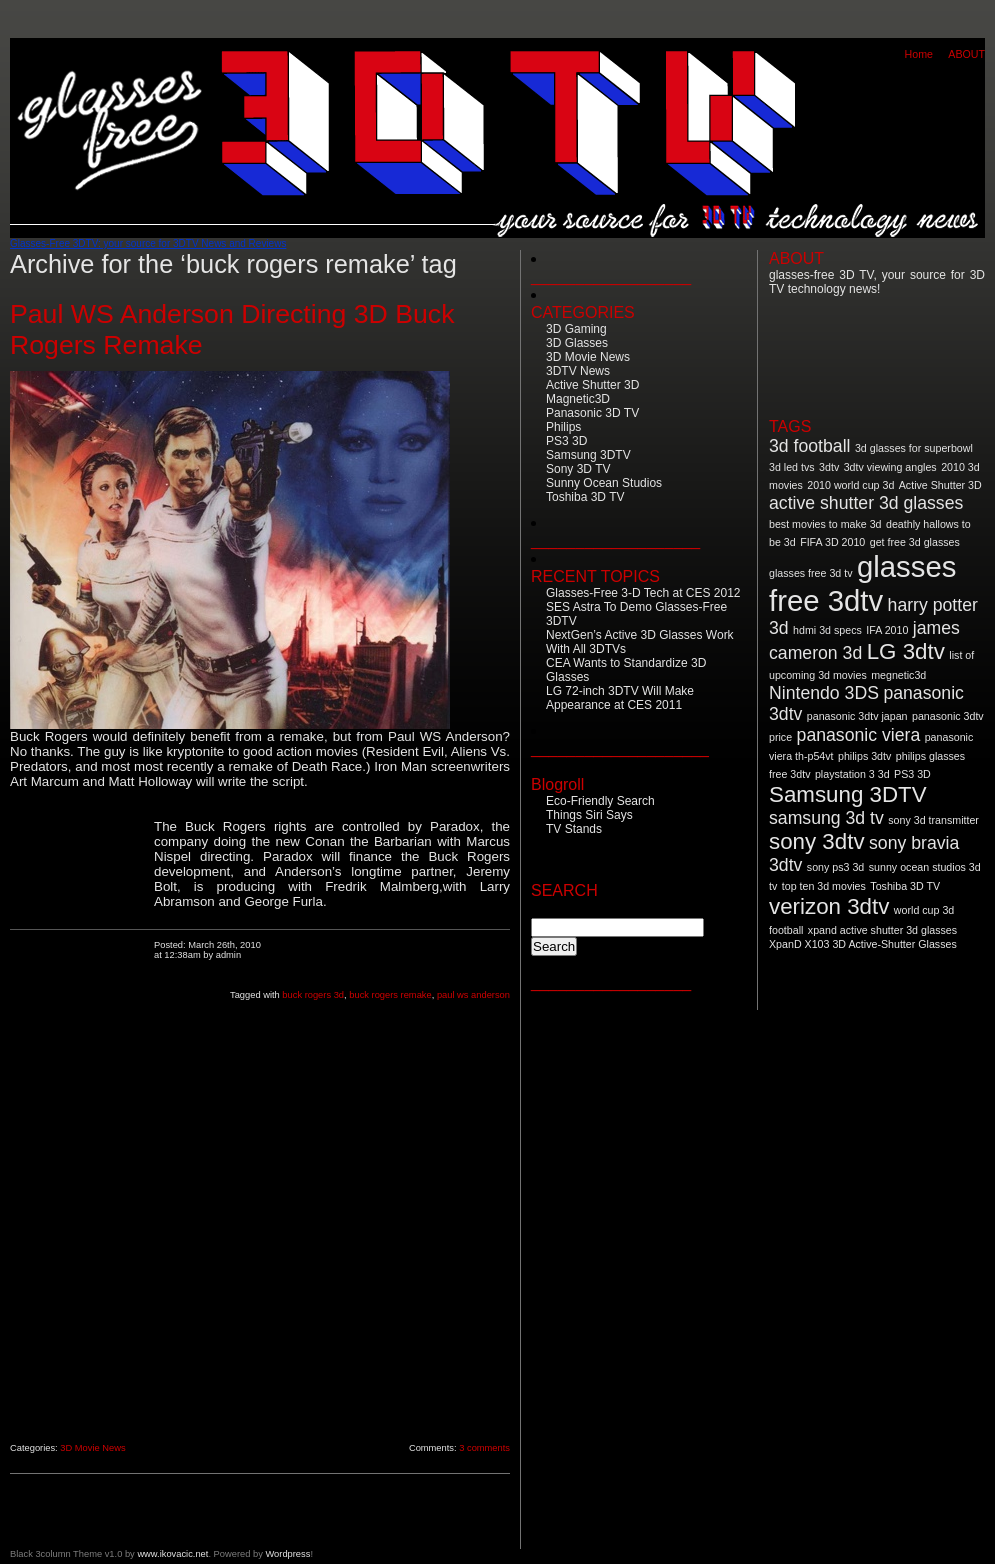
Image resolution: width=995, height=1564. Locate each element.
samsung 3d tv (826, 818)
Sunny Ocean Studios (604, 483)
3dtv (829, 467)
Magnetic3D (578, 399)
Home (919, 54)
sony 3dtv (817, 841)
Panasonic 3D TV (592, 413)
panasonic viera (859, 735)
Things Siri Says (589, 815)
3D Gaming (576, 329)
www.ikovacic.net (172, 1554)
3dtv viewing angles (890, 467)
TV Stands (574, 829)
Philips (563, 427)
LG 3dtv (906, 651)
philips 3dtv (864, 756)
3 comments (484, 1448)
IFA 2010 (887, 630)
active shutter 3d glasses (866, 503)
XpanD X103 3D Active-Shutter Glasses (863, 944)
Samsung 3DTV (588, 455)
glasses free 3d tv (811, 573)
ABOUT (966, 54)
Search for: (566, 908)
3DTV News (578, 371)
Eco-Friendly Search (600, 801)
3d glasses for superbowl (914, 448)
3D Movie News (92, 1448)
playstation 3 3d (852, 774)
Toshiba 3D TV (585, 497)
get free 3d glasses (915, 542)
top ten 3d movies (824, 886)
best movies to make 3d (825, 524)
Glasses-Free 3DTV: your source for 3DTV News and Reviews (148, 243)
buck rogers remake (390, 995)
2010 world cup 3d (850, 485)
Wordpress (287, 1554)
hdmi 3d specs (827, 630)
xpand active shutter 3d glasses (882, 930)
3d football (809, 446)
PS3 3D (566, 441)
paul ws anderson (473, 995)
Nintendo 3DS (824, 693)
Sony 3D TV (578, 469)
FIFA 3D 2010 (832, 542)
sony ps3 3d (835, 867)
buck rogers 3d (313, 995)
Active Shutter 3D (592, 385)
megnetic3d (898, 675)
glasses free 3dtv (862, 583)
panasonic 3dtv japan (857, 716)
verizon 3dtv (829, 906)
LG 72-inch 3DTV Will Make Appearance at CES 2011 (620, 698)
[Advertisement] (82, 1121)
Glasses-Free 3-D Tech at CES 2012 (643, 593)
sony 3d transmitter (933, 820)
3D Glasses (577, 343)
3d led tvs (792, 467)
